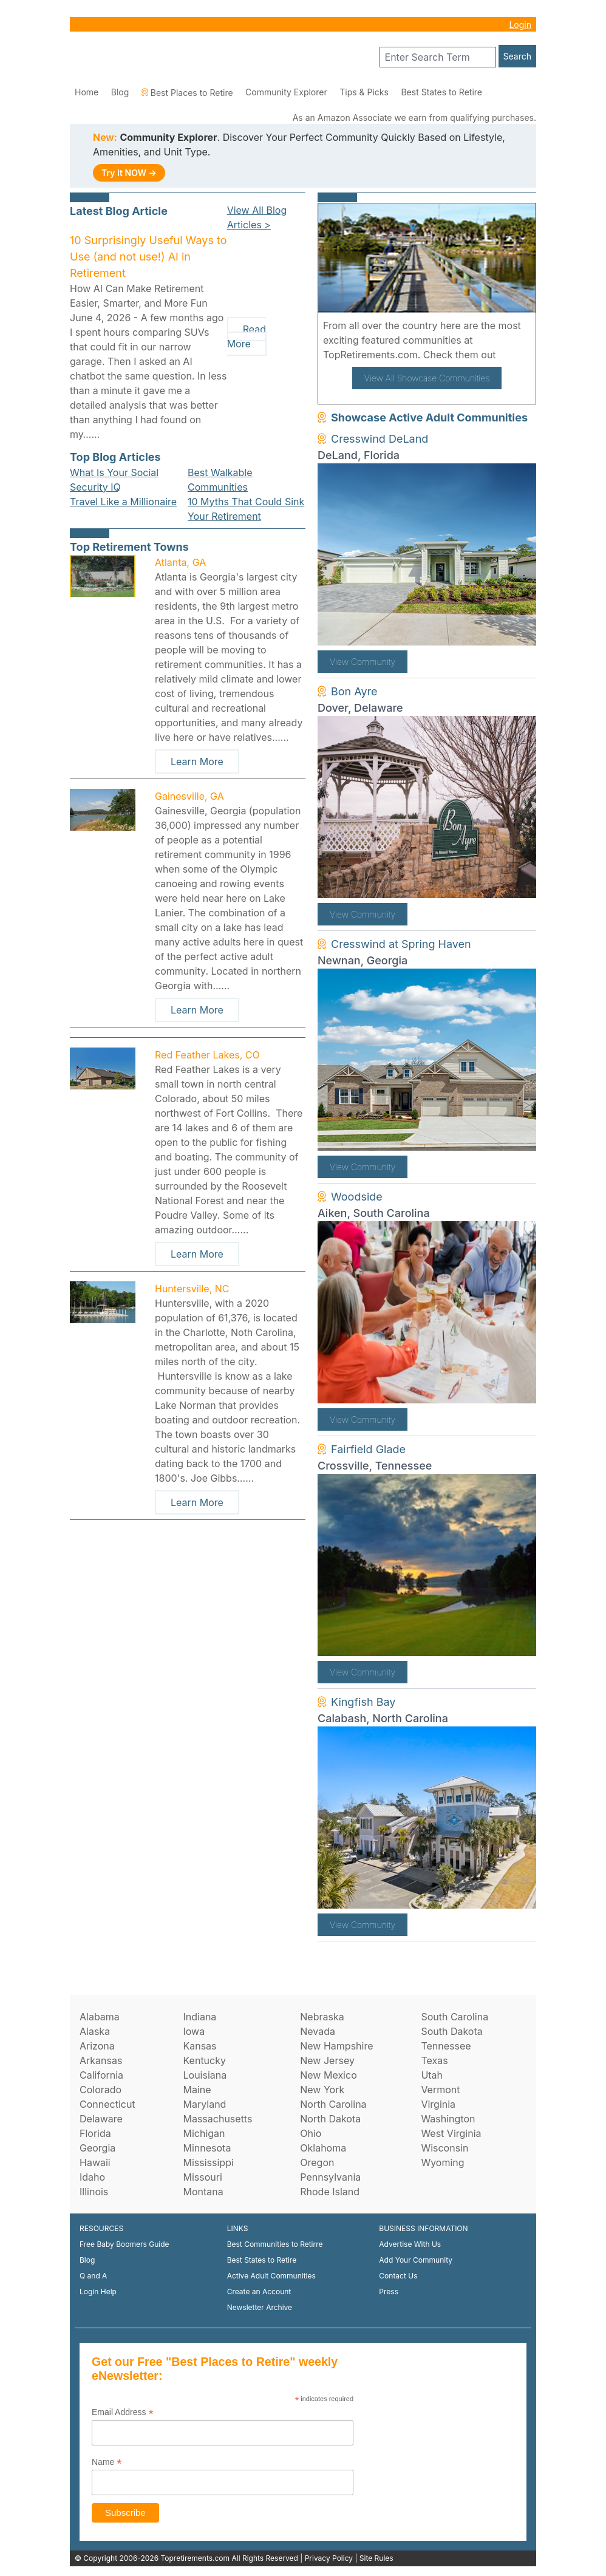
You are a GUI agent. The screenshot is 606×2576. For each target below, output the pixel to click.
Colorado (100, 2090)
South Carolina (454, 2017)
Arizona (97, 2046)
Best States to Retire (441, 92)
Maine (197, 2090)
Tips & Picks (364, 92)
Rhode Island (329, 2192)
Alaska (95, 2031)
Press (388, 2291)
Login (520, 24)
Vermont (440, 2090)
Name (106, 2462)
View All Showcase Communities (427, 378)
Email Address (123, 2412)
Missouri (202, 2177)
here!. (512, 355)
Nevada (317, 2031)
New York (322, 2090)
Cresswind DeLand (379, 438)
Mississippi (208, 2162)
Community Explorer (286, 92)
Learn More (197, 761)
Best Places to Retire (187, 92)
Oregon (317, 2162)
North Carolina (333, 2104)
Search (517, 56)
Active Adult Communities (271, 2275)
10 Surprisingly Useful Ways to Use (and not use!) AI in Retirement (148, 256)
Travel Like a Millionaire (123, 502)
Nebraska (322, 2017)
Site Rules (376, 2558)
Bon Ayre (354, 691)
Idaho (92, 2177)
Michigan (204, 2133)
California (101, 2075)
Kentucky (204, 2060)
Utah (432, 2075)
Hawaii (95, 2162)
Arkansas (101, 2060)
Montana (203, 2192)
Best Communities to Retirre (275, 2244)
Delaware (101, 2119)
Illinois (94, 2192)
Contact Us (398, 2275)
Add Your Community (415, 2259)
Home (86, 92)
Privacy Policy (329, 2558)
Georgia (97, 2148)
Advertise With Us (410, 2244)
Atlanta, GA (180, 562)
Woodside (357, 1196)
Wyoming (442, 2162)
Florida (95, 2133)
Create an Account (259, 2291)
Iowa (194, 2031)
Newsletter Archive (259, 2307)
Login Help (98, 2291)
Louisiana (204, 2075)
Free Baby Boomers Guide (124, 2244)
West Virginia (451, 2133)
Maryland (204, 2104)
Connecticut (107, 2104)
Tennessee (446, 2046)
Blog (120, 92)
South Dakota (451, 2031)
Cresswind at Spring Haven (401, 944)
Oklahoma (323, 2148)
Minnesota (207, 2148)
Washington (448, 2119)
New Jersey (327, 2060)
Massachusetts (217, 2119)
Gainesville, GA (189, 796)
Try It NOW (129, 173)
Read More (246, 336)
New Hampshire (336, 2046)
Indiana (199, 2017)
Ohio (310, 2133)
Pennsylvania (330, 2177)
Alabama (100, 2017)
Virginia (438, 2104)
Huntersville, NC (192, 1289)
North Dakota (330, 2119)
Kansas (199, 2046)
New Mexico (328, 2075)
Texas (434, 2060)
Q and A (93, 2275)
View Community (362, 661)
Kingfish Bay (363, 1701)
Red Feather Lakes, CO (207, 1055)
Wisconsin (444, 2148)
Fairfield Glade (368, 1449)
